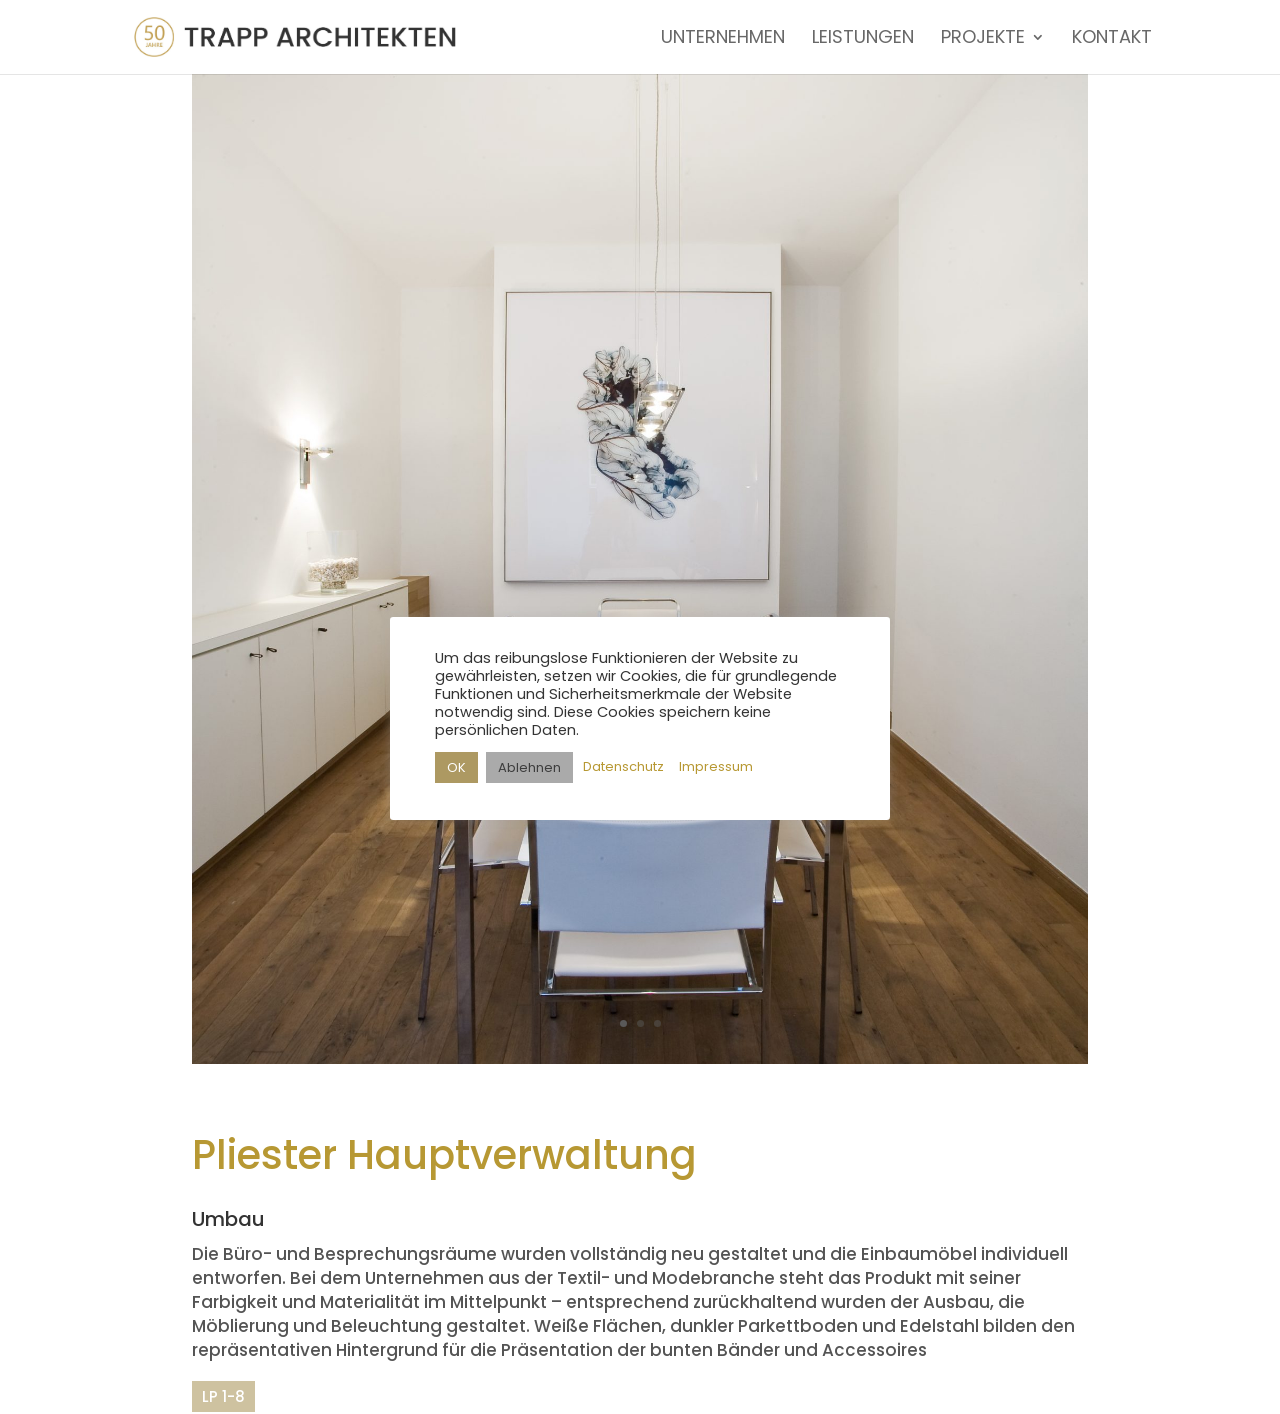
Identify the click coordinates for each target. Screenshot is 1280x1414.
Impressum (716, 766)
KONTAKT (1112, 39)
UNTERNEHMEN (723, 39)
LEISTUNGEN (863, 39)
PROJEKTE (983, 39)
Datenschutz (623, 766)
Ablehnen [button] (529, 767)
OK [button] (456, 767)
